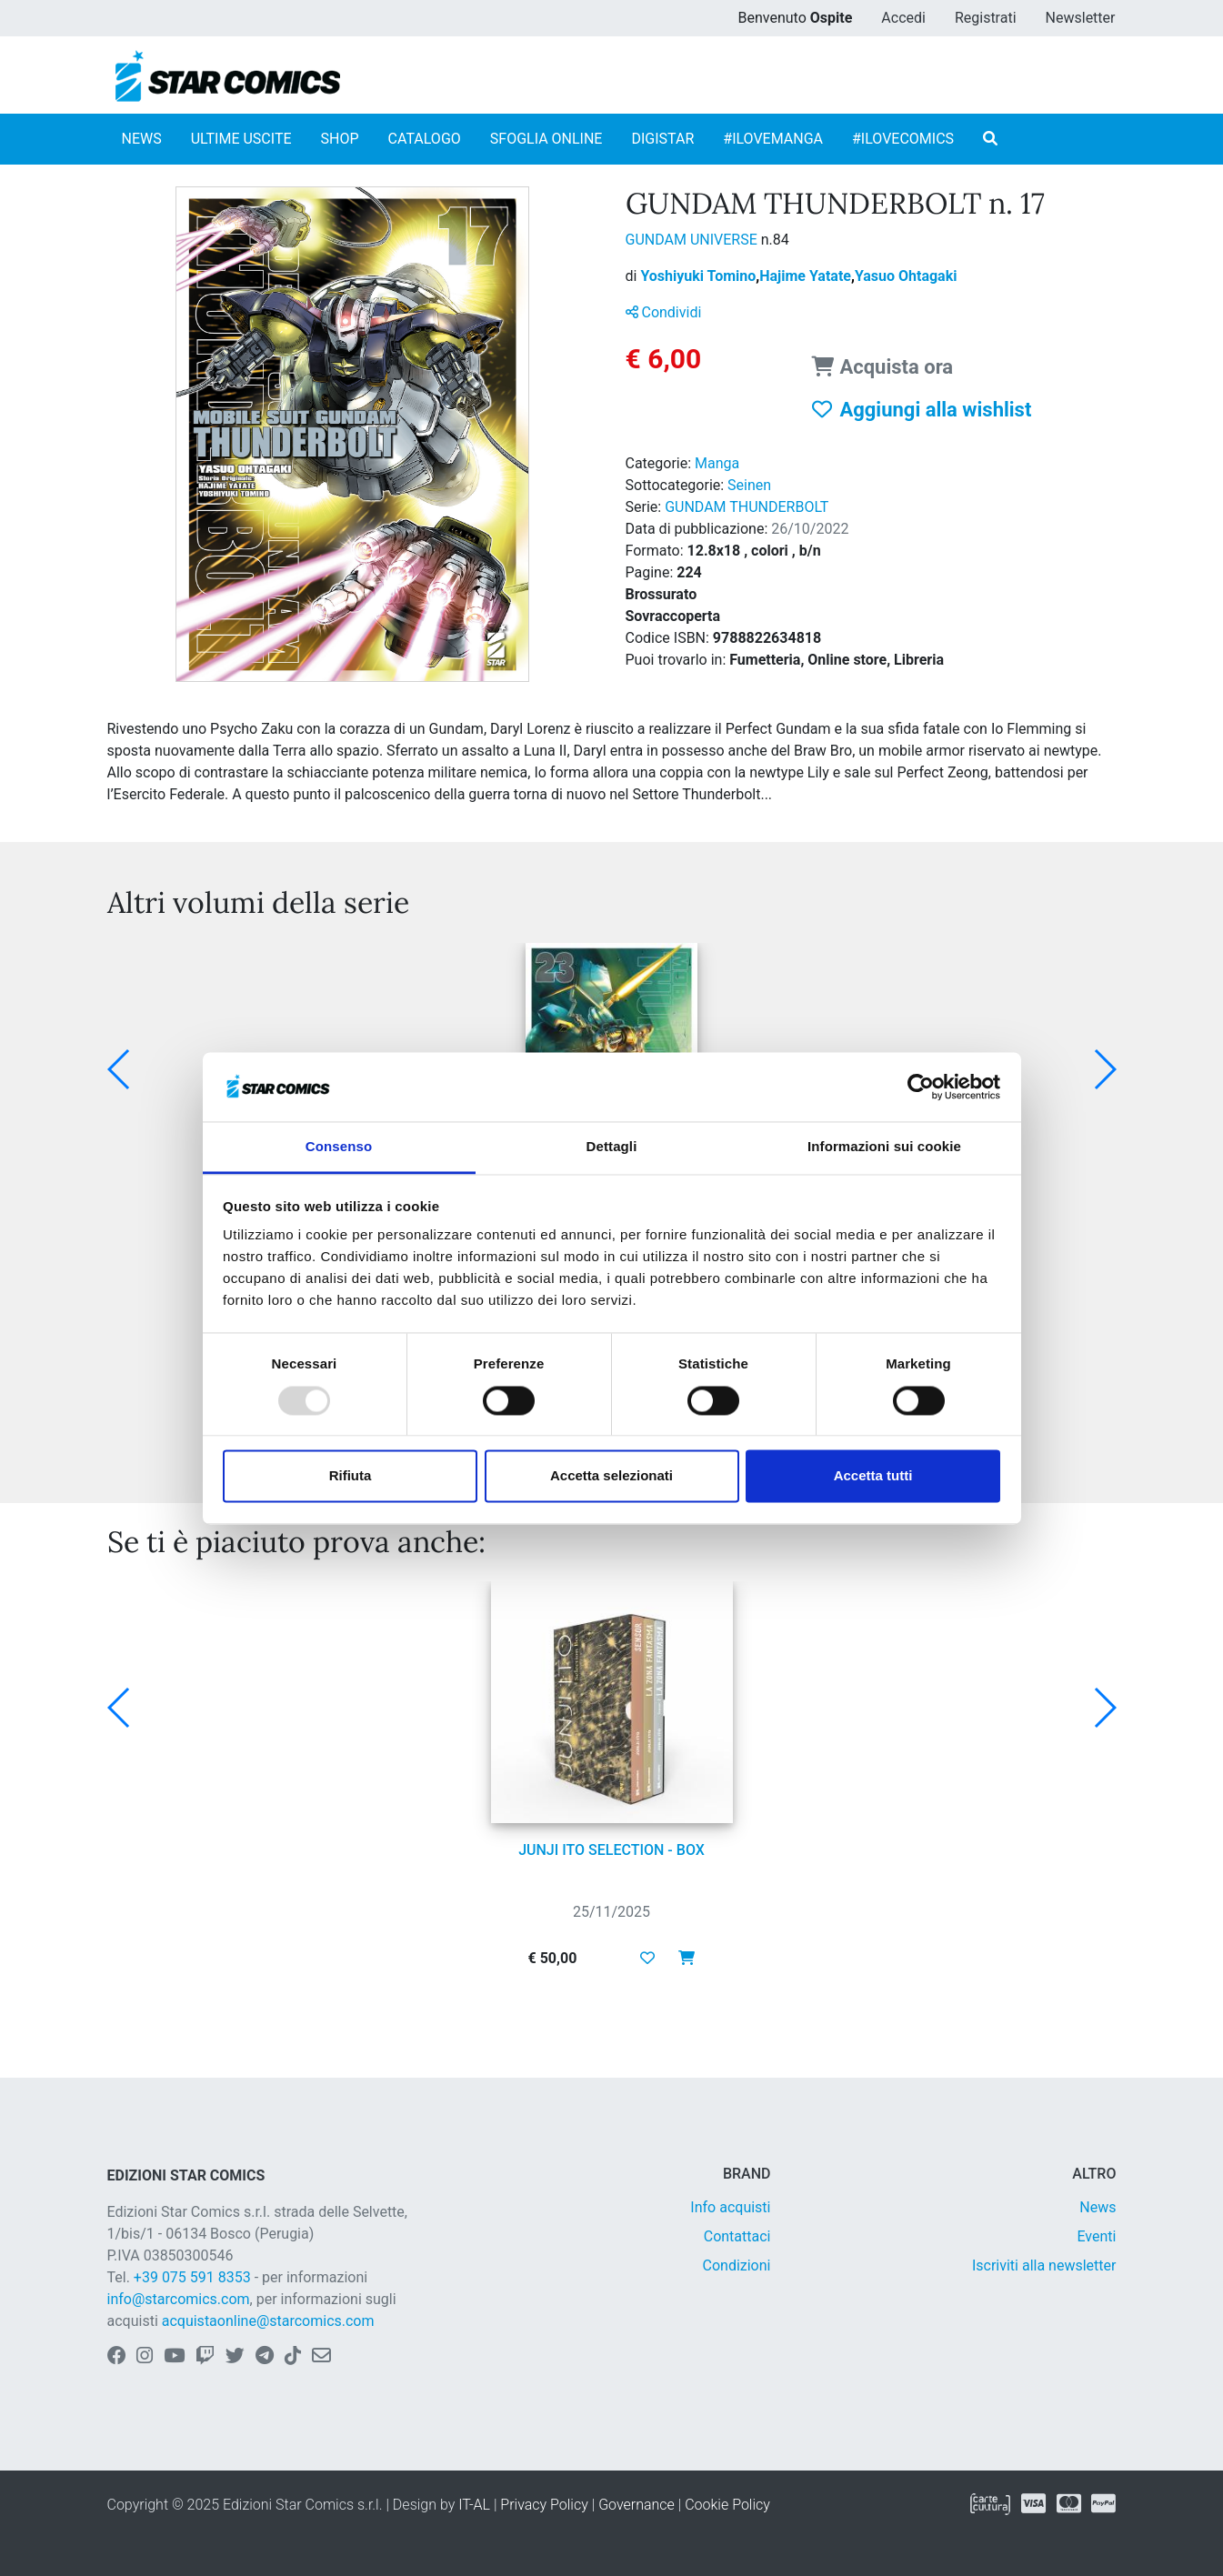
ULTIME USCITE (241, 138)
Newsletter (1081, 17)
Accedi (903, 17)
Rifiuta (350, 1476)
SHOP (340, 138)
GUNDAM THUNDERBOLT (746, 507)
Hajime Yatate (807, 276)
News (1097, 2207)
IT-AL (474, 2504)
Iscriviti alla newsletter (1044, 2265)
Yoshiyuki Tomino (699, 276)
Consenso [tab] (339, 1147)
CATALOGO (424, 138)
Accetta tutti (873, 1476)
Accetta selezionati (611, 1476)
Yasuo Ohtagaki (906, 276)
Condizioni (737, 2265)
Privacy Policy (543, 2504)
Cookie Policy (727, 2504)
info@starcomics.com (178, 2299)
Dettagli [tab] (611, 1147)
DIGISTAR (662, 138)
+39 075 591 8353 (192, 2277)
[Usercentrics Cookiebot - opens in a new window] (920, 1086)
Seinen (749, 485)
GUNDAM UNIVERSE (693, 239)
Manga (717, 463)
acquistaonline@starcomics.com (268, 2321)
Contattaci (737, 2236)
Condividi (664, 312)
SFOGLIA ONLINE (546, 138)
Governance (636, 2504)
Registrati (986, 17)
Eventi (1096, 2236)
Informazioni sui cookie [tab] (884, 1147)
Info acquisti (730, 2207)
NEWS (142, 138)
